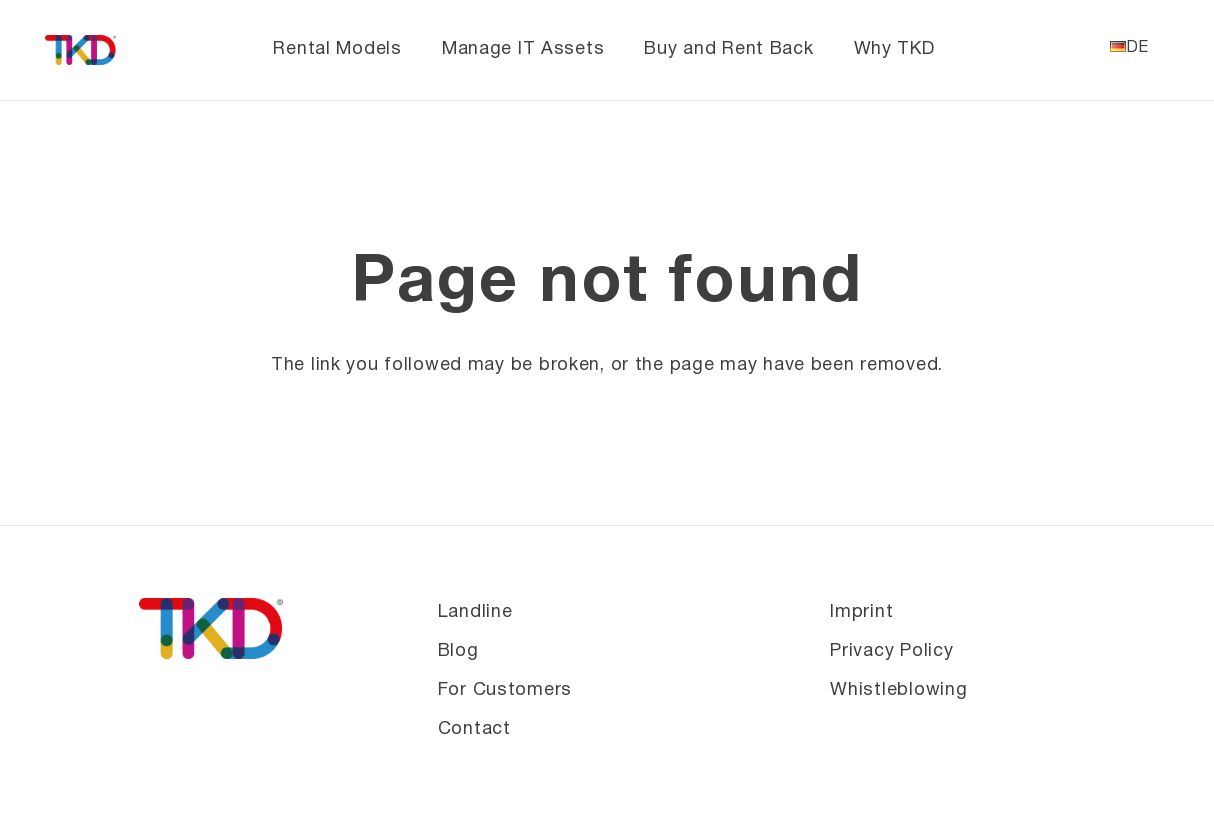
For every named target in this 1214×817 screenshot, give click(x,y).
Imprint (861, 612)
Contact (474, 729)
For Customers (505, 690)
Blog (458, 651)
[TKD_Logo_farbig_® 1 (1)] (82, 50)
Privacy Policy (891, 651)
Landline (475, 612)
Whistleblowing (898, 690)
